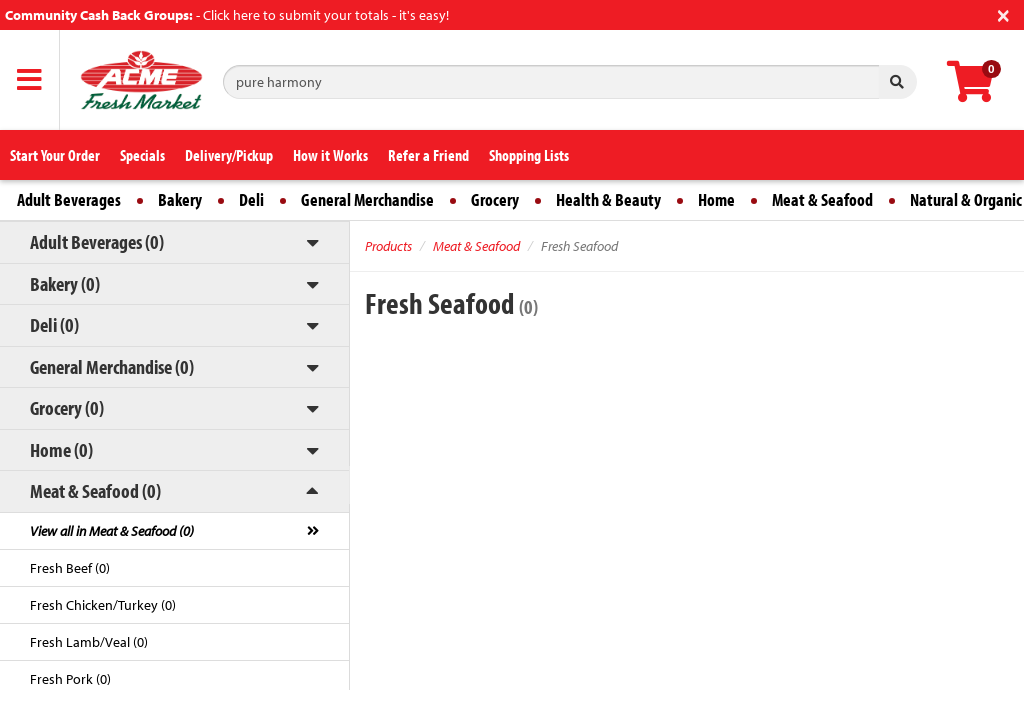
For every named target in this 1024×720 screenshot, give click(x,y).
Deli (251, 199)
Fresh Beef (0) (70, 568)
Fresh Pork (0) (70, 679)
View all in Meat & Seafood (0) (112, 531)
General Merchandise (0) (112, 366)
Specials (142, 155)
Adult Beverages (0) (97, 241)
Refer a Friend (428, 155)
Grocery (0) (67, 407)
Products (388, 246)
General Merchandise (367, 199)
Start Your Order (55, 155)
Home (716, 199)
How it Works (330, 155)
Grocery (495, 199)
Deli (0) (54, 324)
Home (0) (61, 449)
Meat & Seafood (822, 199)
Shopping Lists (529, 155)
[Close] (1003, 13)
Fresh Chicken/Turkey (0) (103, 605)
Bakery (180, 199)
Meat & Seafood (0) (95, 490)
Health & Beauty (608, 199)
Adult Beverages (69, 199)
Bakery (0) (65, 283)
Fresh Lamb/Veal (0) (89, 642)
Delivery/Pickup (229, 155)
